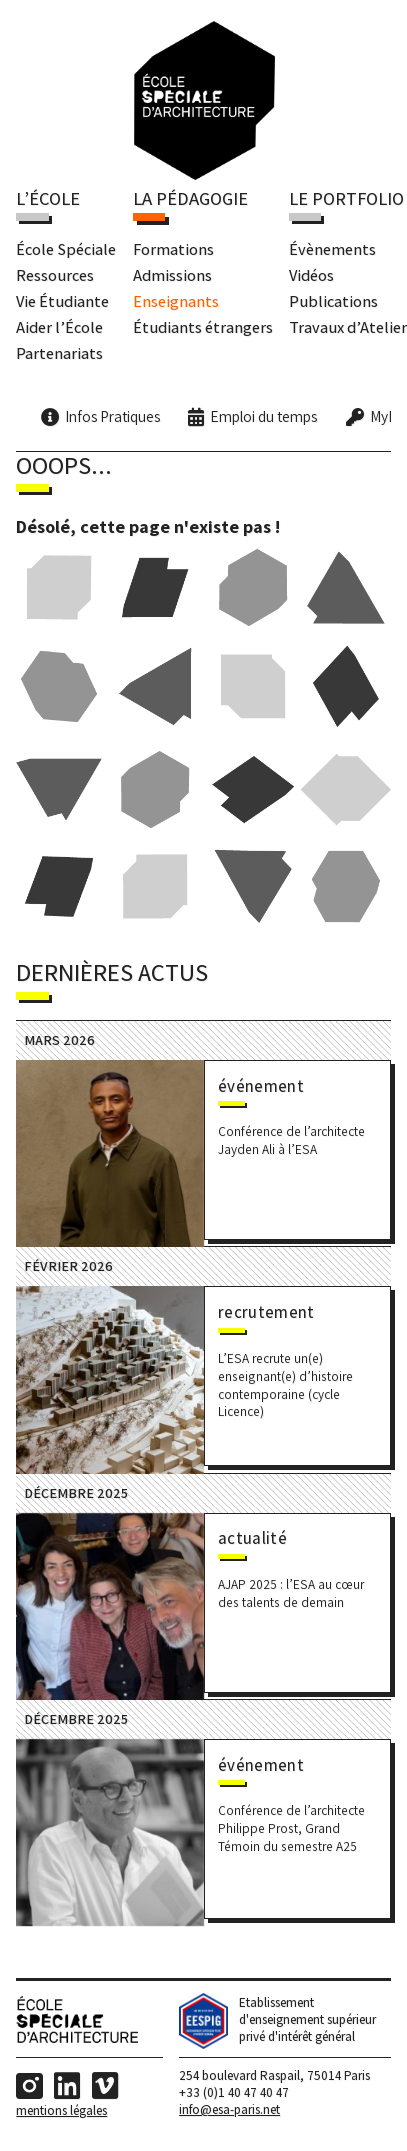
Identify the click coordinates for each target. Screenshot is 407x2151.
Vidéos (311, 275)
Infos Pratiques (112, 417)
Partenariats (59, 353)
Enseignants (176, 301)
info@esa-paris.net (229, 2113)
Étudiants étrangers (203, 327)
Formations (173, 249)
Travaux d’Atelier (348, 327)
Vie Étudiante (62, 301)
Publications (333, 301)
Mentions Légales (61, 2113)
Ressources (55, 275)
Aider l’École (59, 327)
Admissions (172, 275)
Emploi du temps (263, 417)
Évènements (332, 249)
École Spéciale (66, 249)
